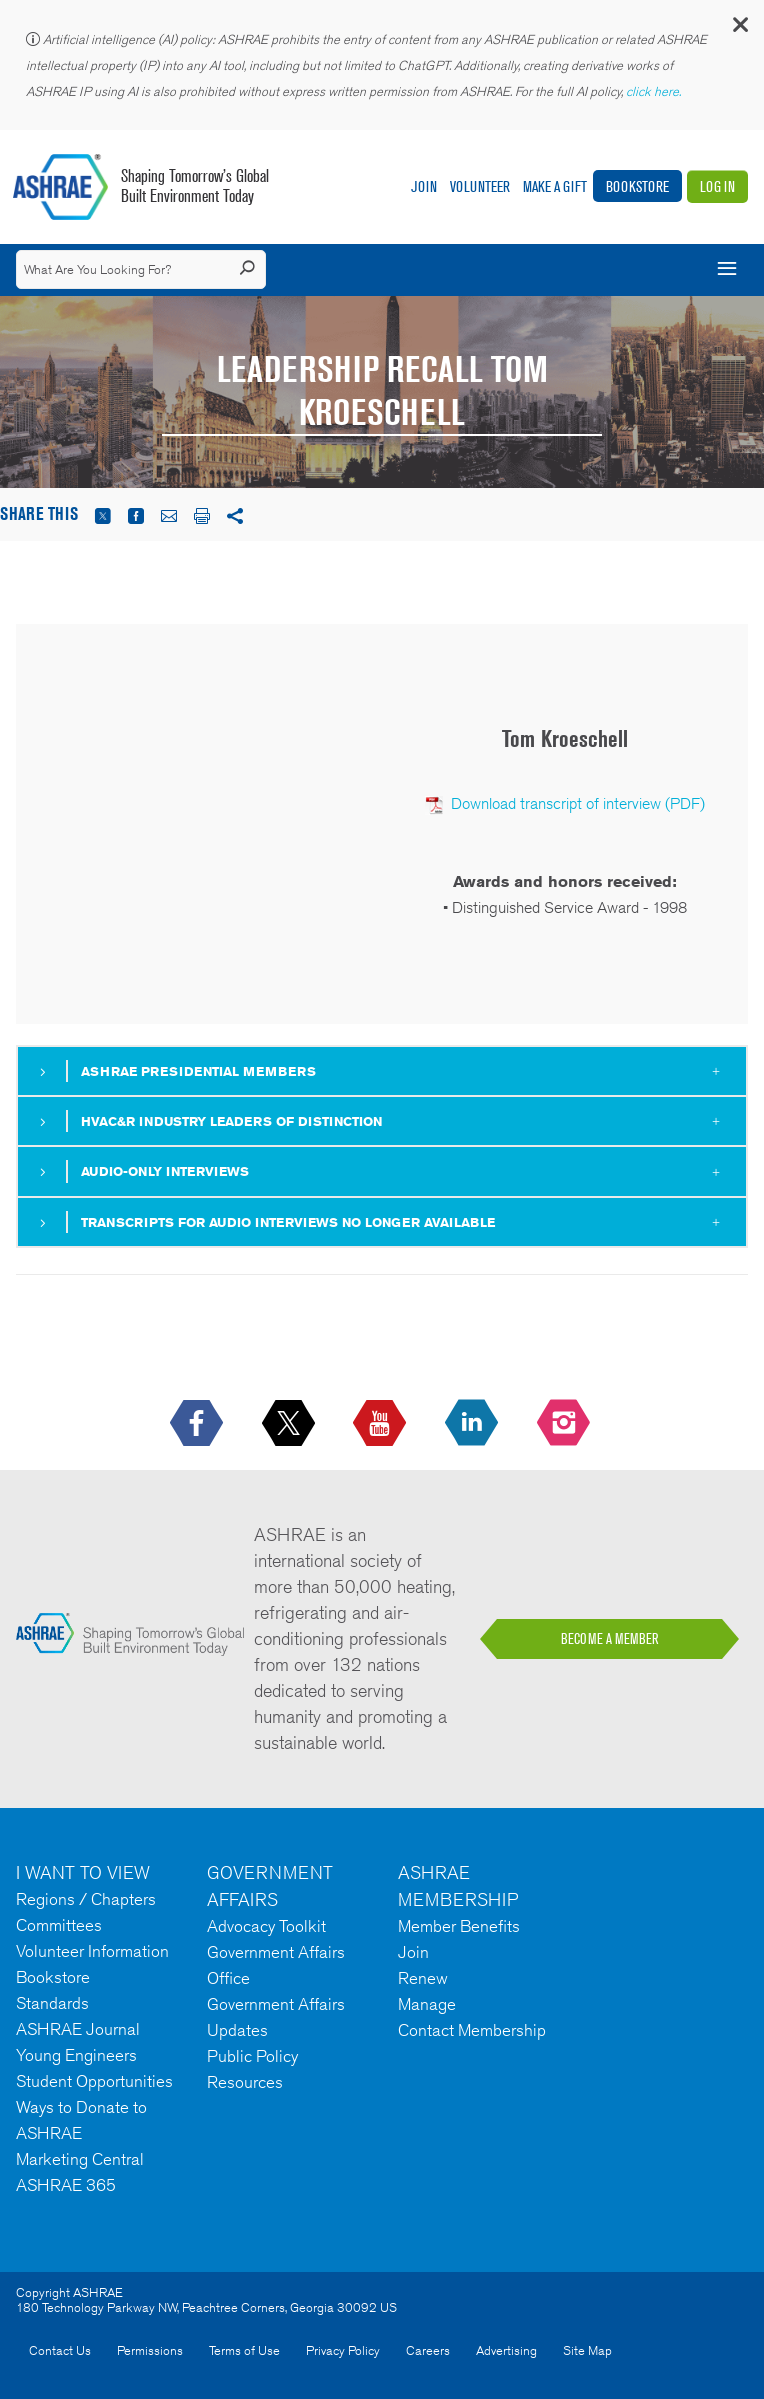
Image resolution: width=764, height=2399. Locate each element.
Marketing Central (80, 2159)
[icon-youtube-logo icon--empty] (381, 1424)
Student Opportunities (94, 2081)
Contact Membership (472, 2030)
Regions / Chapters (86, 1899)
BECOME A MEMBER (610, 1639)
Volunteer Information (92, 1951)
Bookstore (637, 186)
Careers (428, 2350)
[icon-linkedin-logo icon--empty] (473, 1424)
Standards (52, 2003)
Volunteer (480, 186)
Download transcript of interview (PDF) (578, 803)
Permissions (150, 2350)
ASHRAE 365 (66, 2185)
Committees (59, 1925)
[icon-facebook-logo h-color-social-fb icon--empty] (198, 1424)
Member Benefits (459, 1926)
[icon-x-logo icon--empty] (290, 1424)
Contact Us (60, 2350)
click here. (655, 91)
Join (424, 186)
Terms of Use (244, 2350)
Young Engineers (76, 2055)
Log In (717, 186)
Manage (427, 2004)
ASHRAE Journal (78, 2029)
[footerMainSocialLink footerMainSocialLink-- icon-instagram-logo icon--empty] (565, 1424)
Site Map (587, 2350)
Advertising (506, 2350)
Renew (423, 1978)
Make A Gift (555, 186)
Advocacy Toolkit (266, 1926)
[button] (739, 29)
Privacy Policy (343, 2350)
